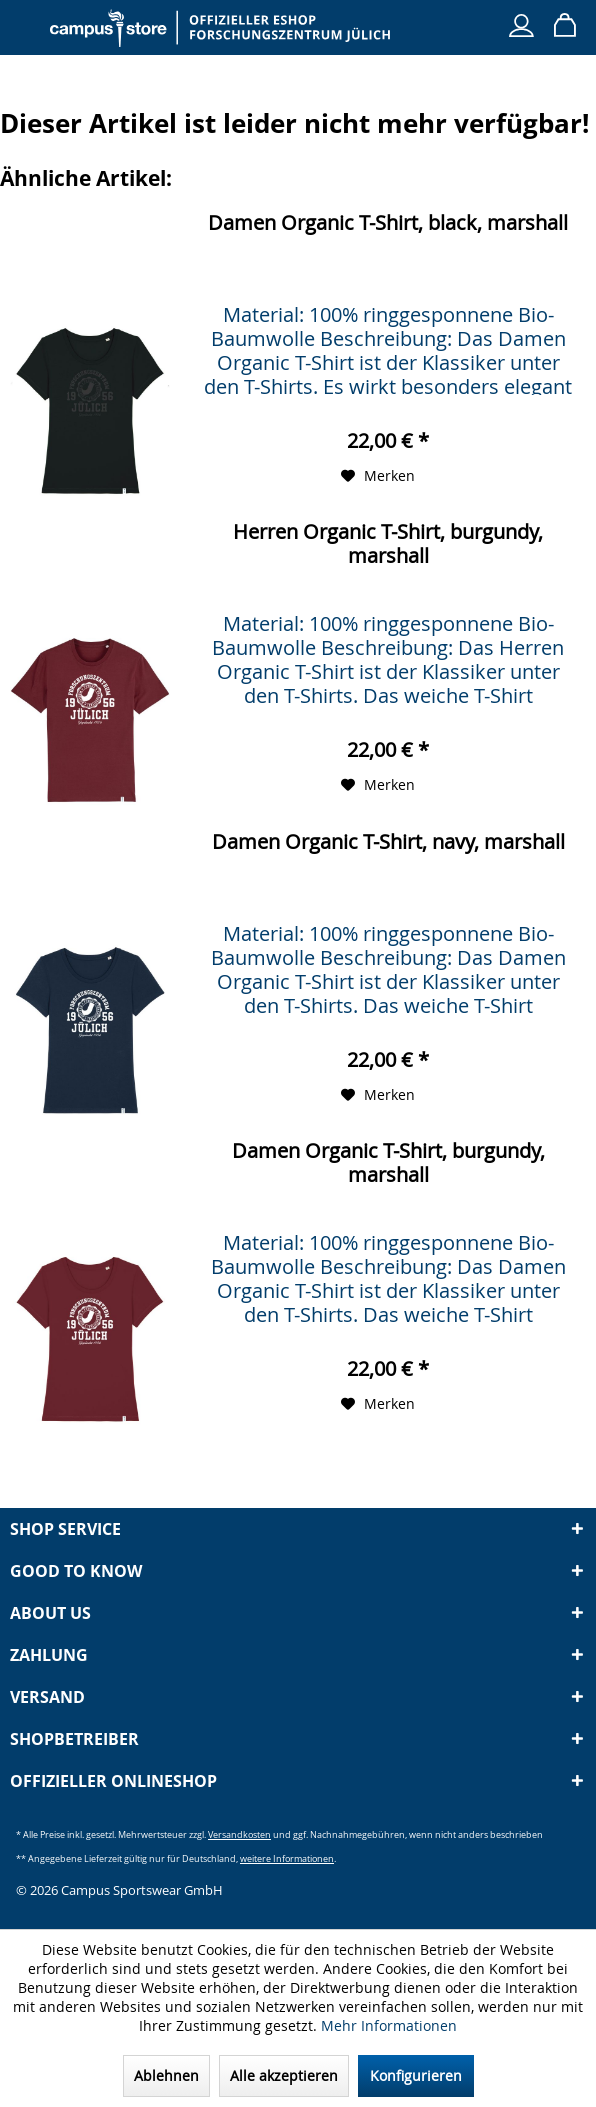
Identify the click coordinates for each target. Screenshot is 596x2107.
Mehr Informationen (389, 2025)
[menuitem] (30, 20)
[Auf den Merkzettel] (378, 476)
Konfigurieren (416, 2075)
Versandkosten (239, 1834)
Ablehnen (166, 2075)
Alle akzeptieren (284, 2075)
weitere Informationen (287, 1858)
